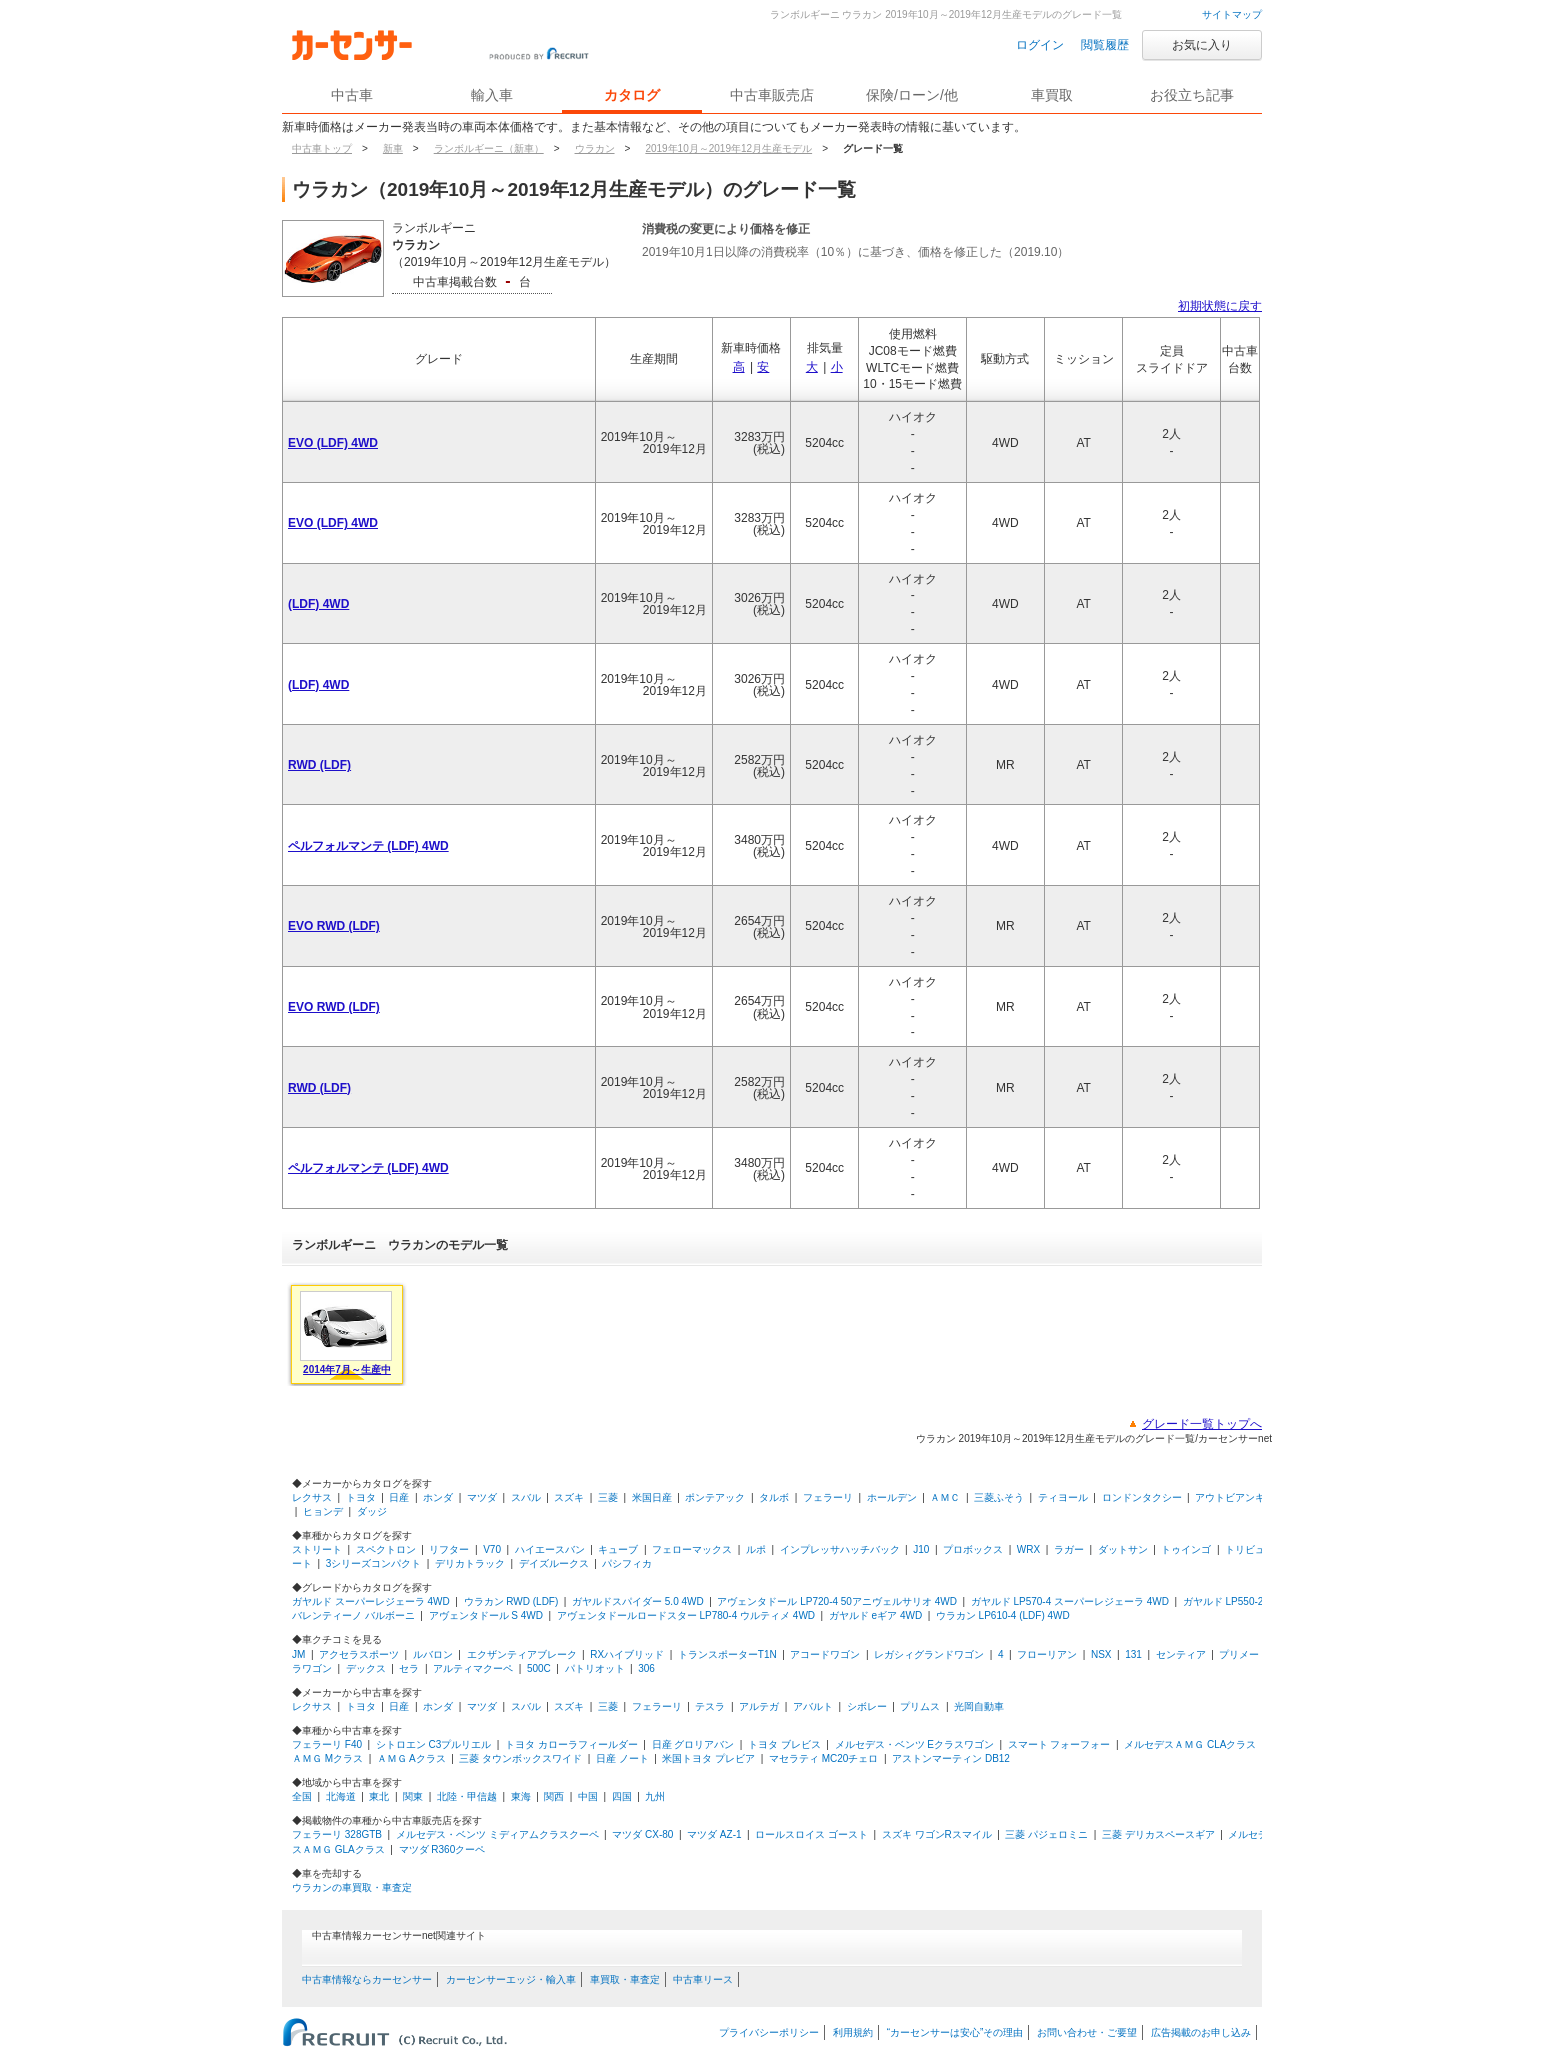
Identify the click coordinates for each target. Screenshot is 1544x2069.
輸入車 (492, 95)
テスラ (710, 1706)
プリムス (920, 1706)
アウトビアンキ (1230, 1497)
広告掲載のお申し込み (1201, 2032)
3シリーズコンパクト (374, 1563)
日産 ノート (622, 1758)
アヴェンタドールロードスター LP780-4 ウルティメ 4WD (686, 1615)
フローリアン (1047, 1654)
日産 (399, 1497)
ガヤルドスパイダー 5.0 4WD (638, 1601)
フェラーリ (828, 1497)
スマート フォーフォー (1059, 1744)
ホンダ (438, 1497)
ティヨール (1063, 1497)
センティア (1181, 1654)
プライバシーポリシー (769, 2032)
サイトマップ (1232, 14)
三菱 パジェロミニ (1046, 1834)
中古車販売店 (772, 95)
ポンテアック (715, 1497)
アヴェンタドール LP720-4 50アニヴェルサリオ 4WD (837, 1601)
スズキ (569, 1497)
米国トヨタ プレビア (708, 1758)
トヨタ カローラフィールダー (571, 1744)
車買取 (1052, 95)
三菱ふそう (999, 1497)
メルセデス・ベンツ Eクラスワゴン (914, 1744)
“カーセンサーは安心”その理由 (955, 2032)
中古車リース (703, 1979)
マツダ (482, 1497)
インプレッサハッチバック (840, 1549)
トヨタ (361, 1497)
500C (539, 1668)
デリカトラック (470, 1563)
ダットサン (1123, 1549)
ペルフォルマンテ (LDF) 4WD (368, 846)
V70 (492, 1549)
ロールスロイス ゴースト (811, 1834)
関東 (413, 1796)
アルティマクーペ (473, 1668)
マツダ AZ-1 (714, 1834)
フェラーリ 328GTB (337, 1834)
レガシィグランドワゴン (929, 1654)
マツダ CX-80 (642, 1834)
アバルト (813, 1706)
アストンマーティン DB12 (951, 1758)
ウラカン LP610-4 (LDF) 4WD (1003, 1615)
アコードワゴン (825, 1654)
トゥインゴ (1186, 1549)
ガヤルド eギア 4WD (875, 1615)
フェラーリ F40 (327, 1744)
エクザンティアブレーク (522, 1654)
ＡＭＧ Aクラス (411, 1758)
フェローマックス (692, 1549)
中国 (588, 1796)
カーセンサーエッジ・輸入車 (511, 1979)
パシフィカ (627, 1563)
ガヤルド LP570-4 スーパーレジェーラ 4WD (1070, 1601)
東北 (379, 1796)
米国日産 (652, 1497)
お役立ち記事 (1192, 95)
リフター (449, 1549)
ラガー (1069, 1549)
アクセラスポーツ (359, 1654)
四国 (622, 1796)
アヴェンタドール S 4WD (486, 1615)
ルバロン (433, 1654)
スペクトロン (386, 1549)
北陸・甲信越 (467, 1796)
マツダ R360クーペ (442, 1849)
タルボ (774, 1497)
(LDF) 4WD (318, 604)
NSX (1101, 1654)
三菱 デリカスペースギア (1158, 1834)
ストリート (317, 1549)
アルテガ (759, 1706)
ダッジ (372, 1511)
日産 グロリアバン (693, 1744)
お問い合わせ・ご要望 (1087, 2032)
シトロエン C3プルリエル (434, 1744)
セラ (409, 1668)
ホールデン (892, 1497)
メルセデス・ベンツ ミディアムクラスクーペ (497, 1834)
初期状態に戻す (1220, 306)
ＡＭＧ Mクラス (327, 1758)
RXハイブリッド (627, 1654)
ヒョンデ (323, 1511)
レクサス (312, 1497)
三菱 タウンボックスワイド (520, 1758)
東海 (521, 1796)
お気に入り (1202, 45)
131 (1133, 1654)
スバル (526, 1497)
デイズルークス (554, 1563)
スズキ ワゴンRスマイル (937, 1834)
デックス (366, 1668)
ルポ (756, 1549)
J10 (921, 1549)
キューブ (618, 1549)
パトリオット (595, 1668)
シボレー (867, 1706)
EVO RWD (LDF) (334, 926)
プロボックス (973, 1549)
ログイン (1040, 45)
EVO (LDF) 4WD (333, 443)
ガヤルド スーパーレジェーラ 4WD (371, 1601)
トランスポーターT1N (727, 1654)
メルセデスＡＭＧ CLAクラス (1190, 1744)
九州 (655, 1796)
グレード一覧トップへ (1202, 1424)
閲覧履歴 (1105, 45)
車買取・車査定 (625, 1979)
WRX (1028, 1549)
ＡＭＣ (945, 1497)
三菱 (608, 1497)
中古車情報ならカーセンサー (367, 1979)
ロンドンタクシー (1142, 1497)
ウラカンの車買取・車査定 (352, 1887)
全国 (302, 1796)
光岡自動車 (979, 1706)
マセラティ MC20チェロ (823, 1758)
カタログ (632, 95)
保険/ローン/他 (912, 95)
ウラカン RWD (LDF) (511, 1601)
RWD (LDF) (319, 765)
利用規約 (853, 2032)
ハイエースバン (550, 1549)
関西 (554, 1796)
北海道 (341, 1796)
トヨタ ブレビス (784, 1744)
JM (298, 1654)
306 (646, 1668)
